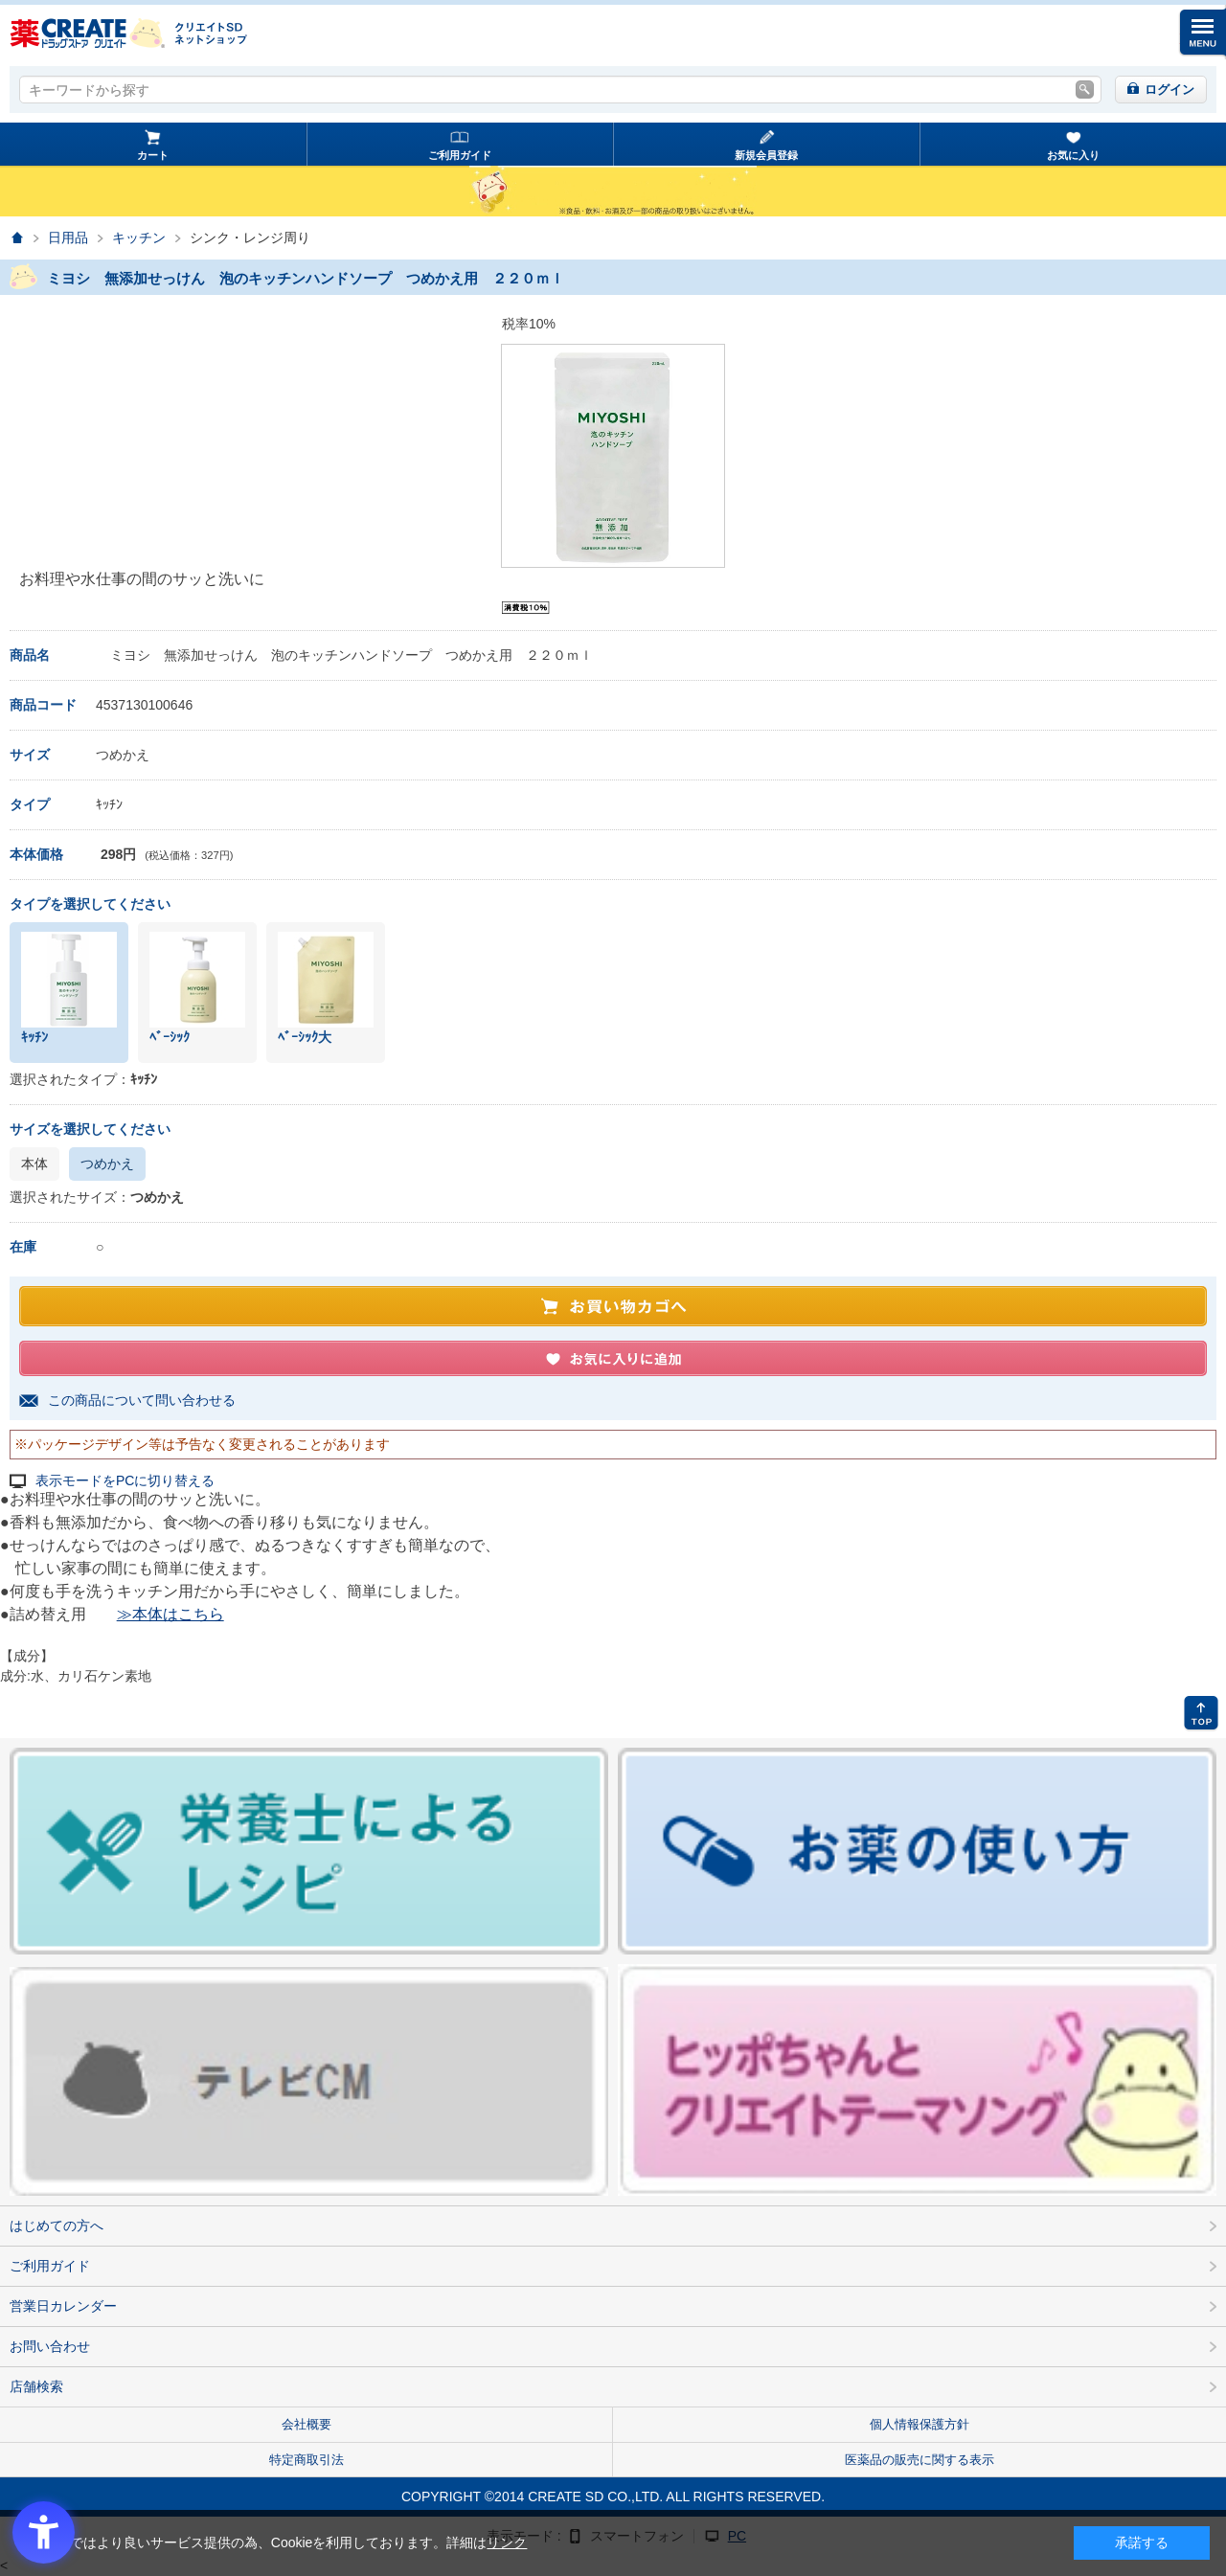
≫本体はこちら (170, 1614)
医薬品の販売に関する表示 (919, 2459)
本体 (34, 1163)
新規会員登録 (766, 155)
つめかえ (107, 1163)
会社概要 (306, 2424)
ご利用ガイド (459, 155)
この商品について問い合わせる (142, 1400)
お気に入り (1073, 155)
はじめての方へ (56, 2225)
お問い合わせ (50, 2346)
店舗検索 (36, 2386)
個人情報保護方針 (919, 2424)
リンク (507, 2542)
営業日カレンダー (63, 2306)
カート (153, 155)
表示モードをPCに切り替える (125, 1481)
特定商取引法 (306, 2459)
